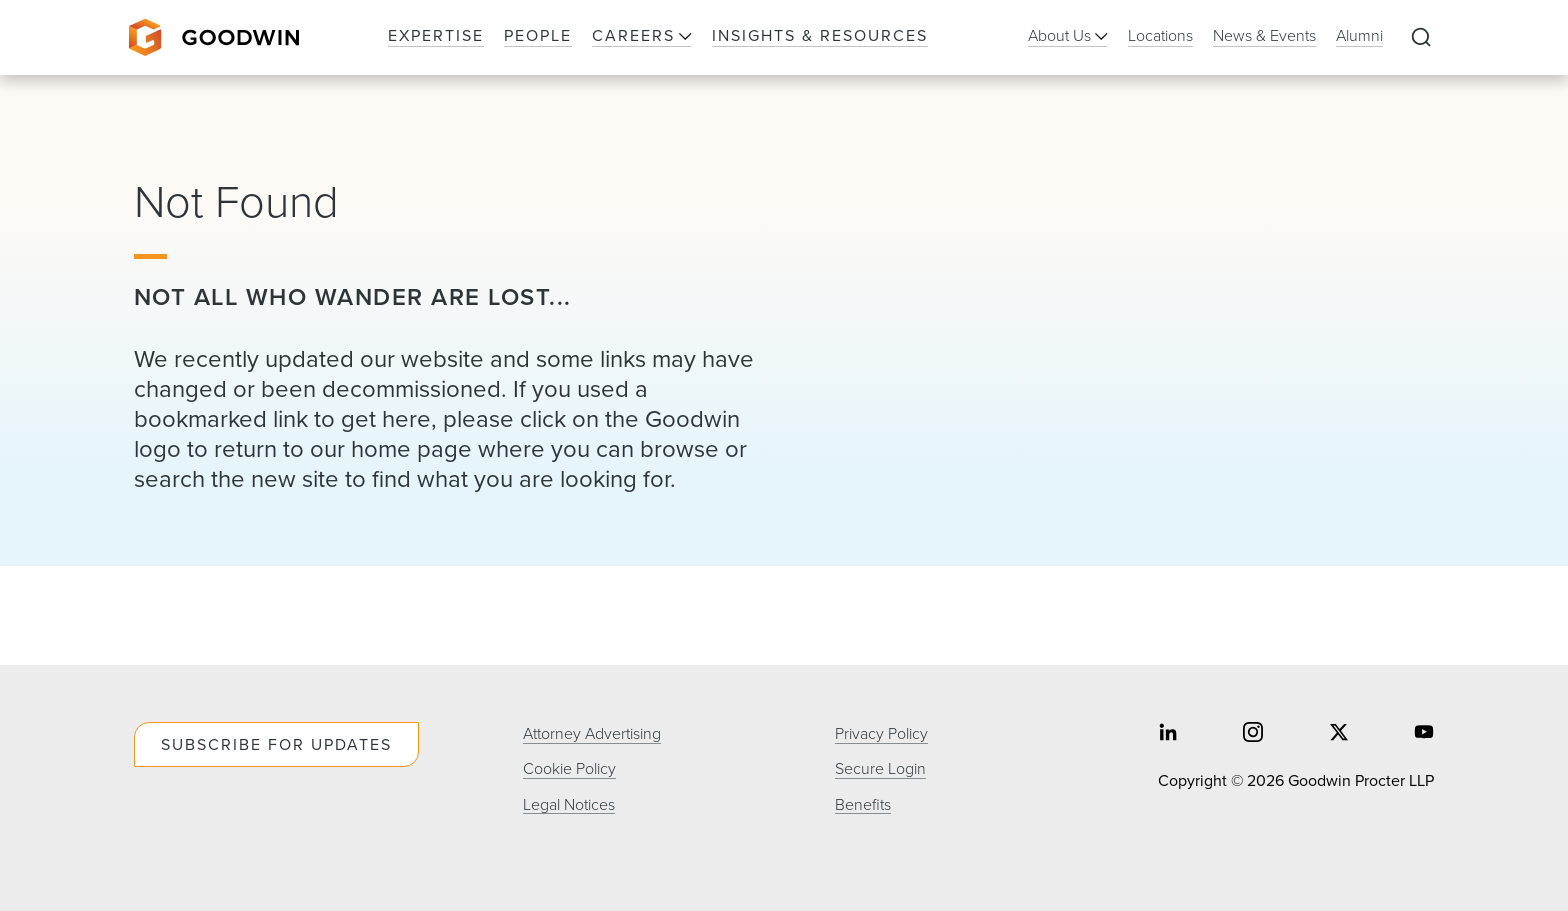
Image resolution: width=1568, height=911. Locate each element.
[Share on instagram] (1253, 733)
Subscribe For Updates (276, 744)
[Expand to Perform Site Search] (1421, 38)
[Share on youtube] (1424, 733)
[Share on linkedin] (1168, 733)
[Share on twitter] (1339, 733)
